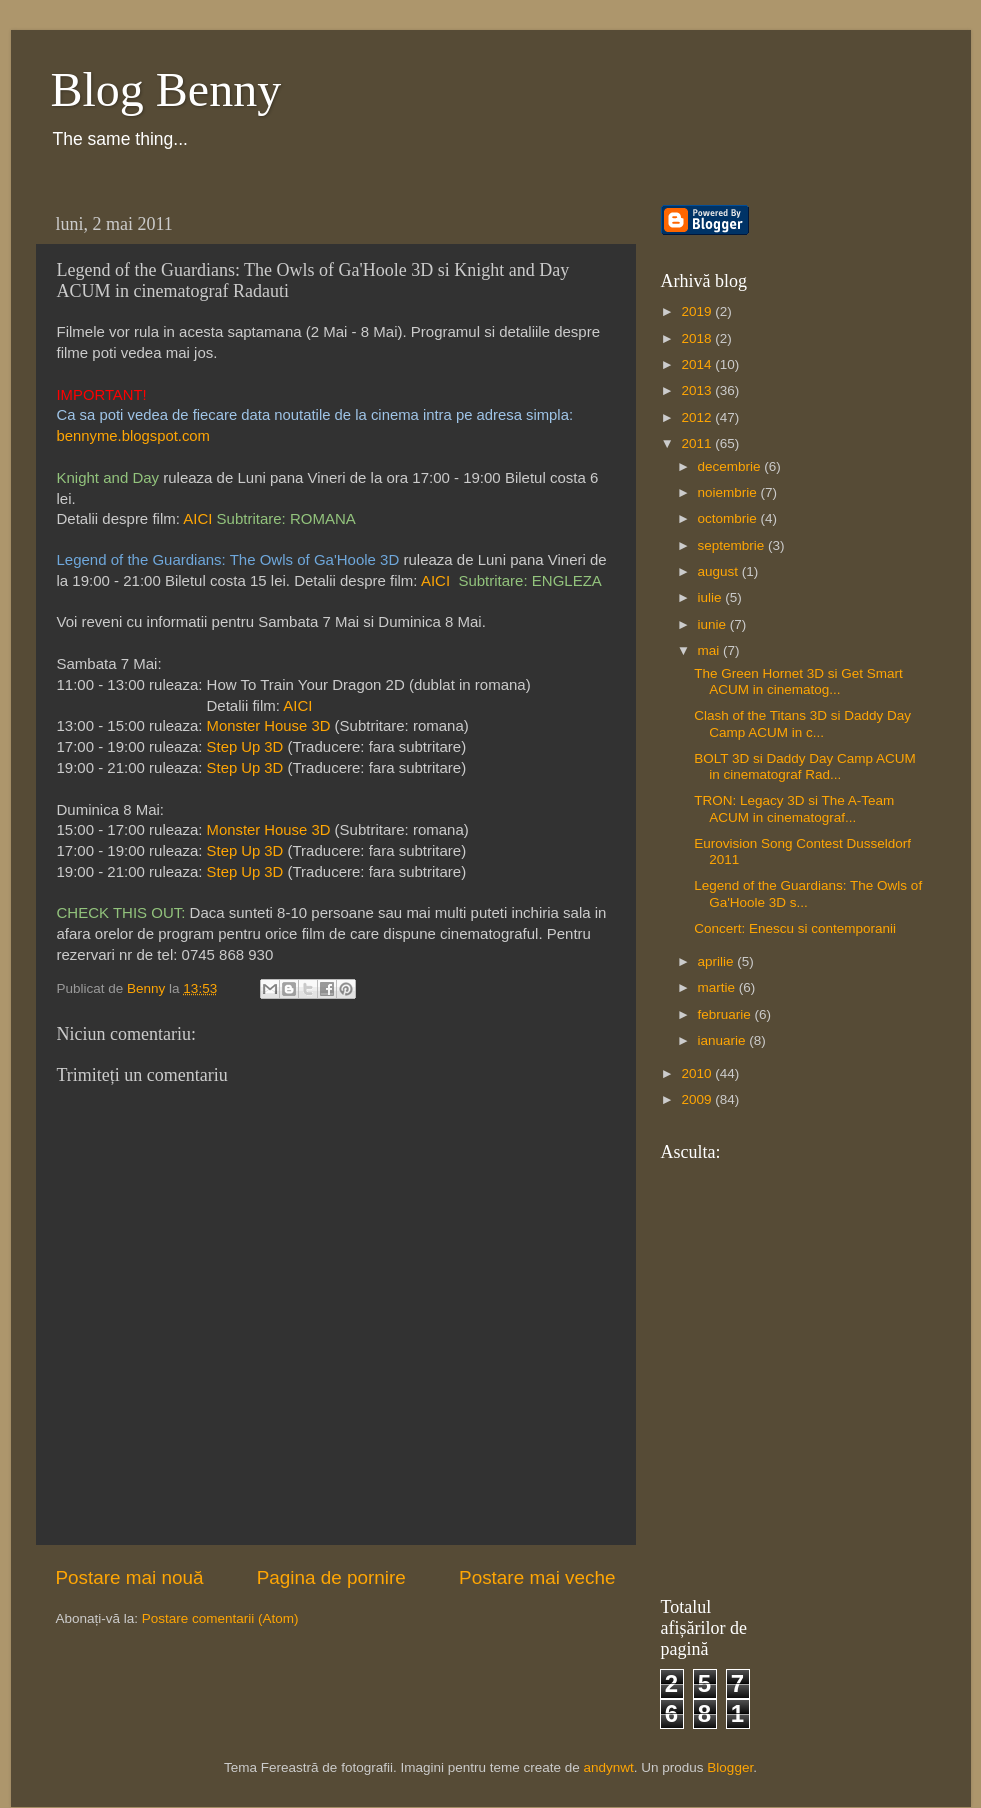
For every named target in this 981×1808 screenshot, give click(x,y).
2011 (698, 443)
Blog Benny (166, 89)
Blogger (730, 1767)
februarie (726, 1014)
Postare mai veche (537, 1577)
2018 (698, 338)
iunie (714, 624)
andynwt (609, 1767)
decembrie (731, 466)
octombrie (729, 518)
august (720, 571)
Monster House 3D (269, 726)
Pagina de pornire (331, 1577)
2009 (698, 1099)
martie (718, 987)
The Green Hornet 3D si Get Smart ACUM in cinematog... (798, 681)
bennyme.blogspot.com (133, 436)
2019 (698, 311)
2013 (698, 390)
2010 (698, 1073)
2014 (698, 364)
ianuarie (724, 1040)
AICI (197, 518)
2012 (698, 417)
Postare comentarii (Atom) (220, 1618)
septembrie (733, 545)
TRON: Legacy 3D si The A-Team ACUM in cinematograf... (794, 808)
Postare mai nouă (130, 1577)
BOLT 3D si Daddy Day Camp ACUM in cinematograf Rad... (805, 766)
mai (711, 650)
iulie (712, 597)
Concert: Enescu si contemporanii (795, 928)
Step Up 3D (245, 747)
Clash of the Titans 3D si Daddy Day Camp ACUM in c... (802, 723)
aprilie (718, 961)
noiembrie (729, 492)
